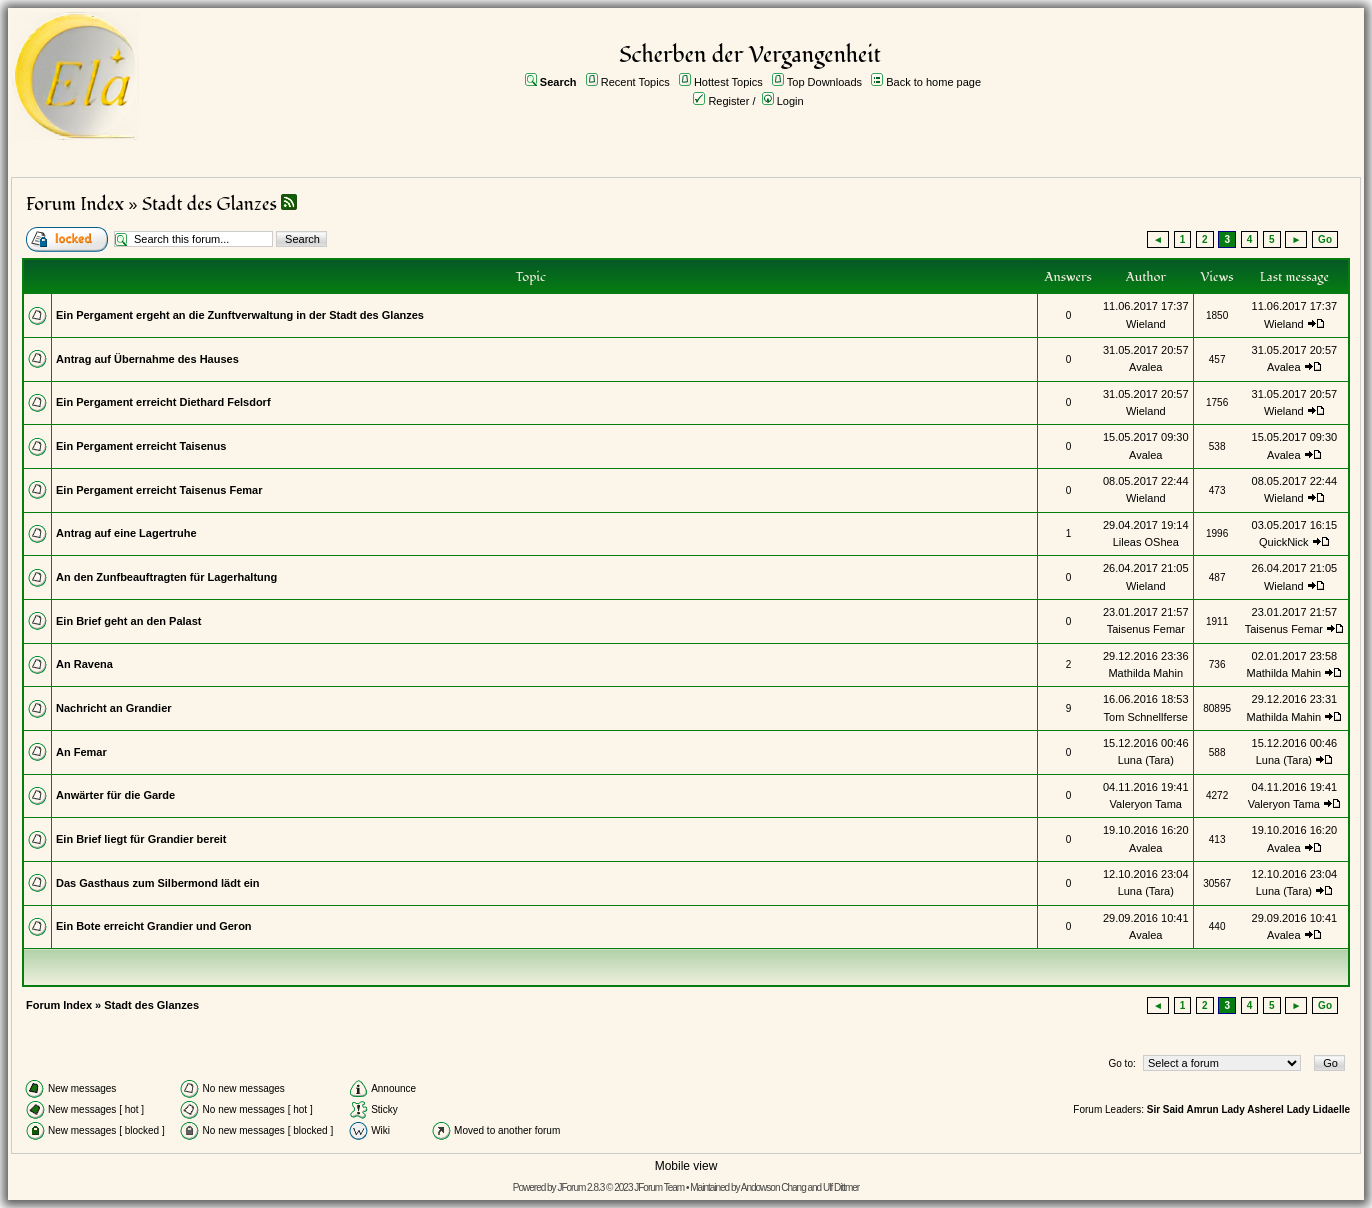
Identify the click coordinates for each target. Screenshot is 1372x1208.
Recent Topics (635, 82)
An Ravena (84, 664)
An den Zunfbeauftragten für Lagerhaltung (166, 577)
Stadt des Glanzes (209, 204)
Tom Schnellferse (1146, 717)
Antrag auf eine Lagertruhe (126, 533)
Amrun (1202, 1109)
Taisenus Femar (1146, 629)
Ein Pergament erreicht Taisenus (141, 446)
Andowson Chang (773, 1187)
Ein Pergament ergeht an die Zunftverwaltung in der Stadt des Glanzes (240, 315)
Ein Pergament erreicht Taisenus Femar (159, 490)
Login (790, 101)
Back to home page (933, 82)
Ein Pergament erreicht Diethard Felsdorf (163, 402)
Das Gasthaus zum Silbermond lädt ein (158, 883)
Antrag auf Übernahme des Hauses (147, 359)
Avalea (1145, 367)
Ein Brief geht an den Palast (128, 621)
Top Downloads (824, 82)
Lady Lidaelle (1318, 1109)
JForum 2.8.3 (580, 1187)
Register (728, 101)
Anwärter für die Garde (115, 795)
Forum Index (75, 204)
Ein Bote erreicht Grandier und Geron (154, 926)
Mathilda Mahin (1145, 673)
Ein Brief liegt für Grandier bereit (141, 839)
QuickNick (1284, 542)
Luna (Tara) (1146, 760)
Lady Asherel (1252, 1109)
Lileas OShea (1146, 542)
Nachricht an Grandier (114, 708)
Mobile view (686, 1166)
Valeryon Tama (1146, 804)
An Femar (81, 752)
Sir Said (1165, 1109)
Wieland (1146, 324)
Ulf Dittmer (841, 1187)
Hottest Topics (728, 82)
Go (1325, 239)
